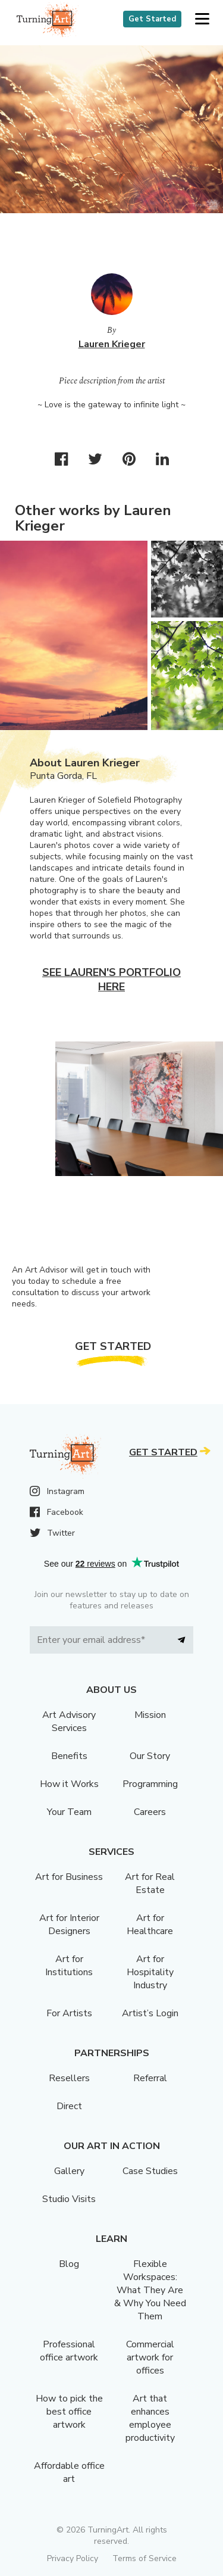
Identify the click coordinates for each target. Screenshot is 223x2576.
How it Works (69, 1784)
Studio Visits (69, 2199)
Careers (150, 1812)
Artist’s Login (150, 2013)
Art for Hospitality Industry (150, 1972)
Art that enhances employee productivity (150, 2418)
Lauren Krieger (111, 344)
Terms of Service (144, 2558)
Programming (150, 1784)
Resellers (69, 2078)
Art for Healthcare (150, 1924)
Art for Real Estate (150, 1883)
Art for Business (69, 1876)
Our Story (150, 1756)
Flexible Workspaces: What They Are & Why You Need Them (150, 2290)
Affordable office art (69, 2472)
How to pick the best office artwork (69, 2411)
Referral (150, 2078)
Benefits (69, 1756)
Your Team (69, 1812)
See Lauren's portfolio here (111, 979)
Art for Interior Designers (69, 1924)
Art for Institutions (69, 1966)
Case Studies (150, 2171)
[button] (202, 19)
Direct (69, 2106)
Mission (150, 1715)
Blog (69, 2264)
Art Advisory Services (69, 1721)
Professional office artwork (69, 2351)
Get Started (152, 19)
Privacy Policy (72, 2558)
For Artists (69, 2013)
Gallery (69, 2171)
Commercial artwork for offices (150, 2357)
